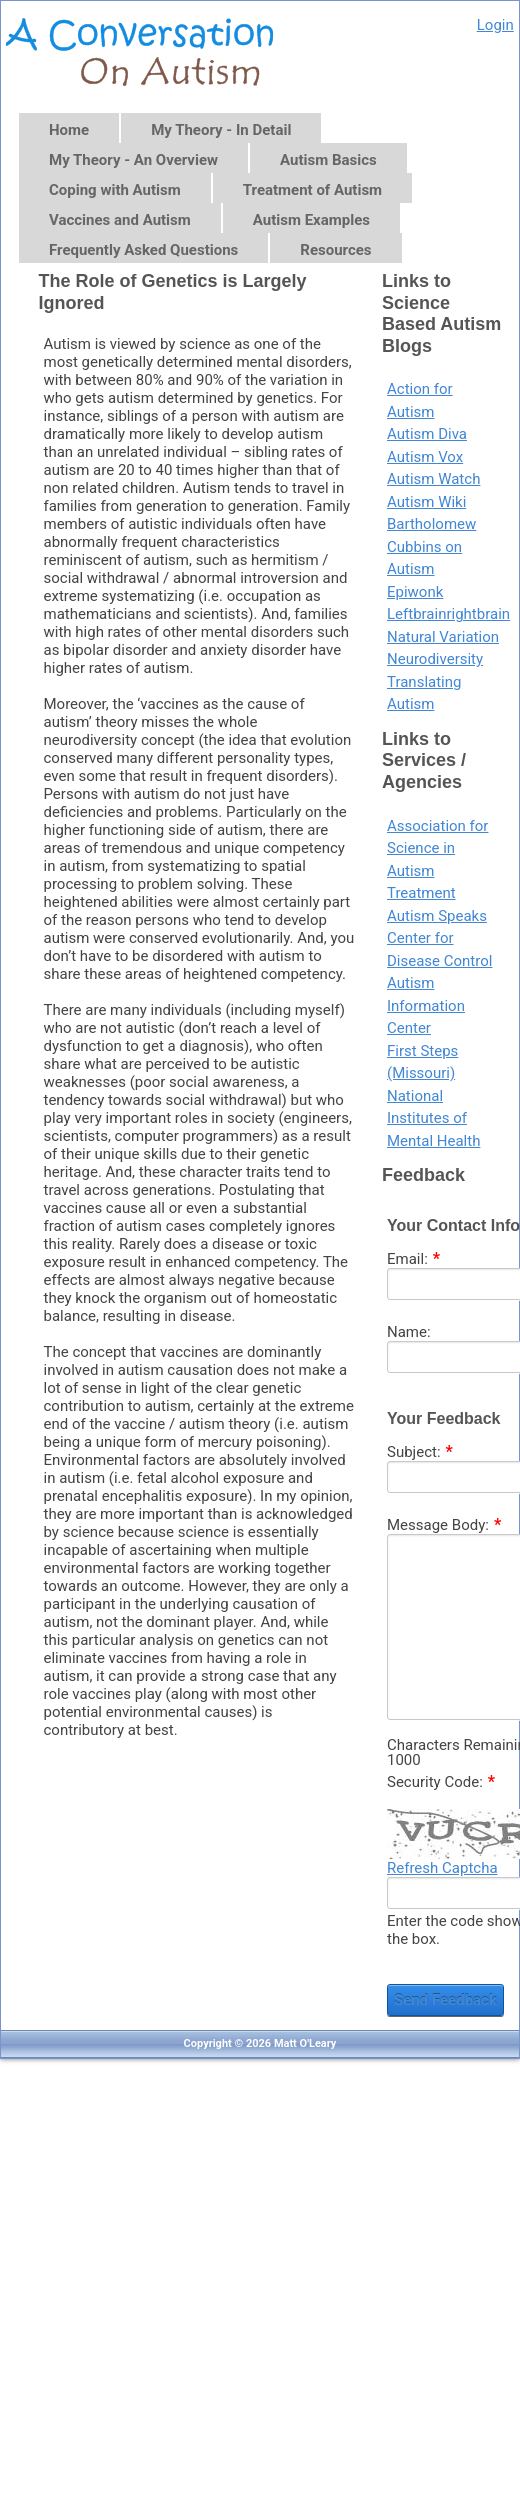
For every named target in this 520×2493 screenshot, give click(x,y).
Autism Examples (311, 220)
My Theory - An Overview (133, 160)
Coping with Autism (115, 190)
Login (495, 25)
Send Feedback (445, 2000)
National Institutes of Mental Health (433, 1118)
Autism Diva (427, 434)
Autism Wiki (426, 502)
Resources (335, 250)
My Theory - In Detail (221, 130)
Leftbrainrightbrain (448, 614)
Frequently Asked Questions (143, 250)
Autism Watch (433, 479)
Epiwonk (415, 592)
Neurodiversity (435, 659)
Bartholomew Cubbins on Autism (431, 546)
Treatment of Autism (312, 190)
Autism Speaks (437, 916)
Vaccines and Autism (120, 220)
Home (69, 130)
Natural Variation (443, 637)
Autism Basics (328, 160)
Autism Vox (425, 457)
